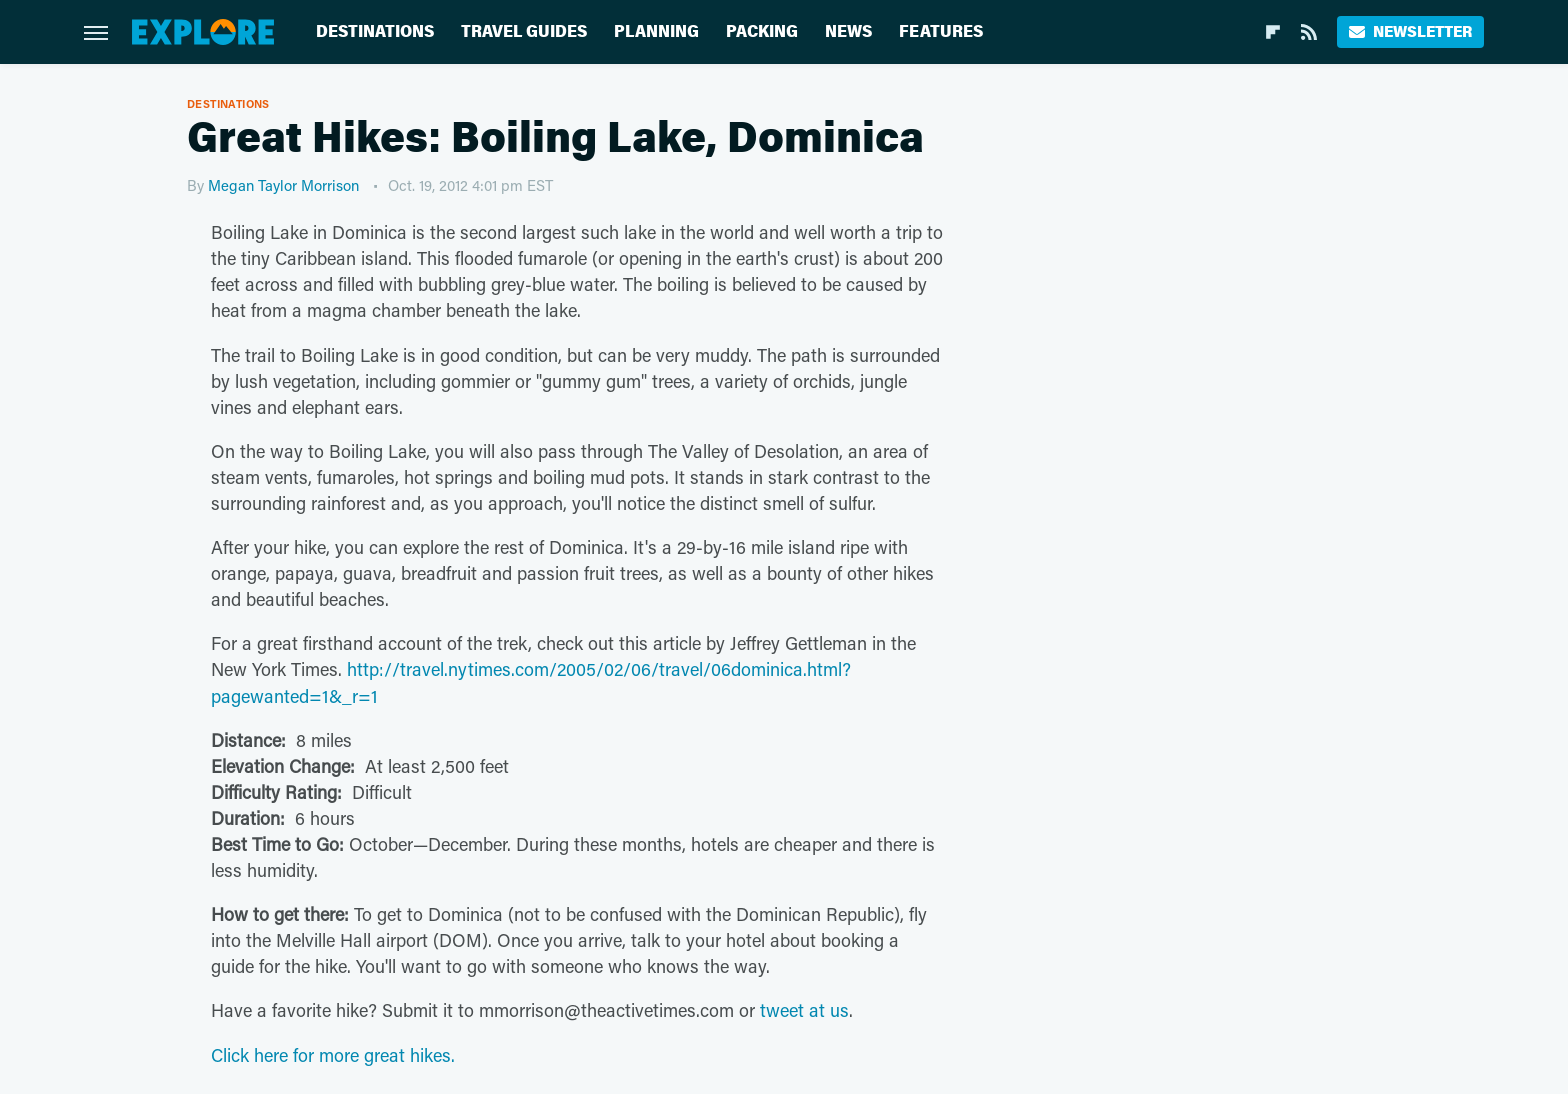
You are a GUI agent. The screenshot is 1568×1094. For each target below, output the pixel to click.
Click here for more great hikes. (333, 1055)
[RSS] (1309, 32)
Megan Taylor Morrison (283, 185)
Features (941, 31)
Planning (656, 31)
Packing (762, 31)
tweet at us (804, 1010)
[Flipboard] (1273, 32)
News (848, 31)
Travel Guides (524, 31)
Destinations (375, 31)
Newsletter (1410, 31)
